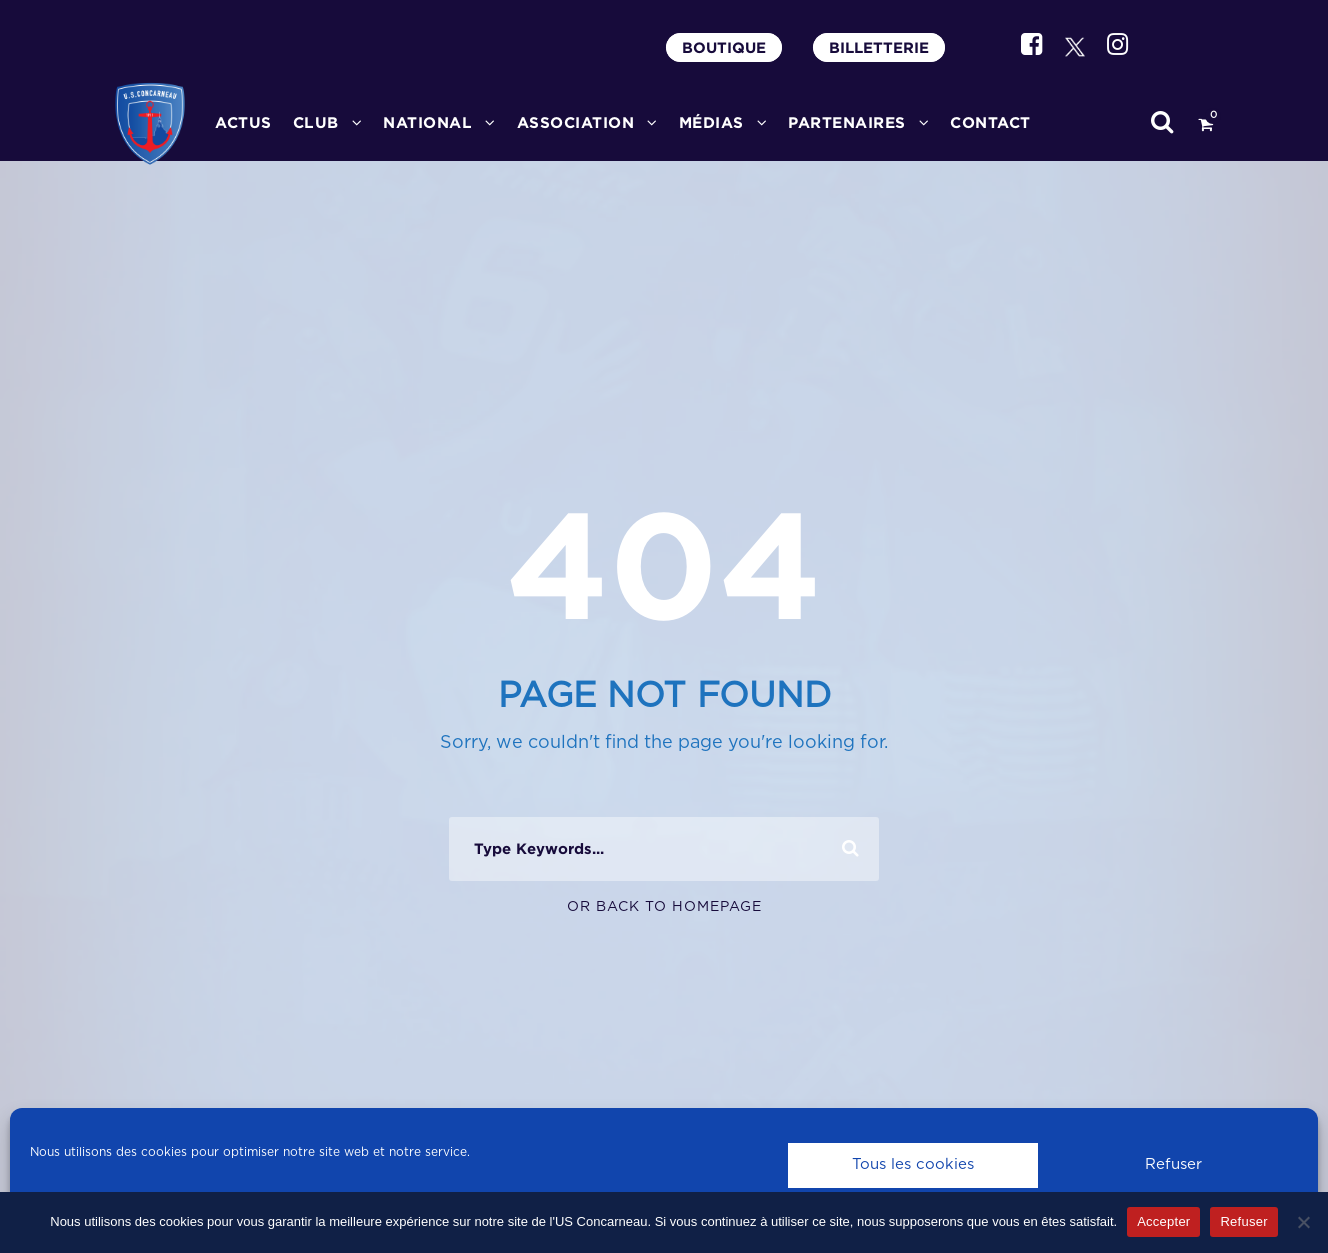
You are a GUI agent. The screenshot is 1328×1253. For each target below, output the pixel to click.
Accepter (1163, 1221)
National (427, 122)
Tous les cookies (913, 1164)
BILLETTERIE (879, 47)
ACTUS (243, 122)
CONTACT (990, 122)
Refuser (1173, 1164)
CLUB (316, 122)
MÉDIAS (711, 122)
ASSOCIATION (576, 122)
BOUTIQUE (724, 47)
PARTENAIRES (847, 122)
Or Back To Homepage (664, 907)
